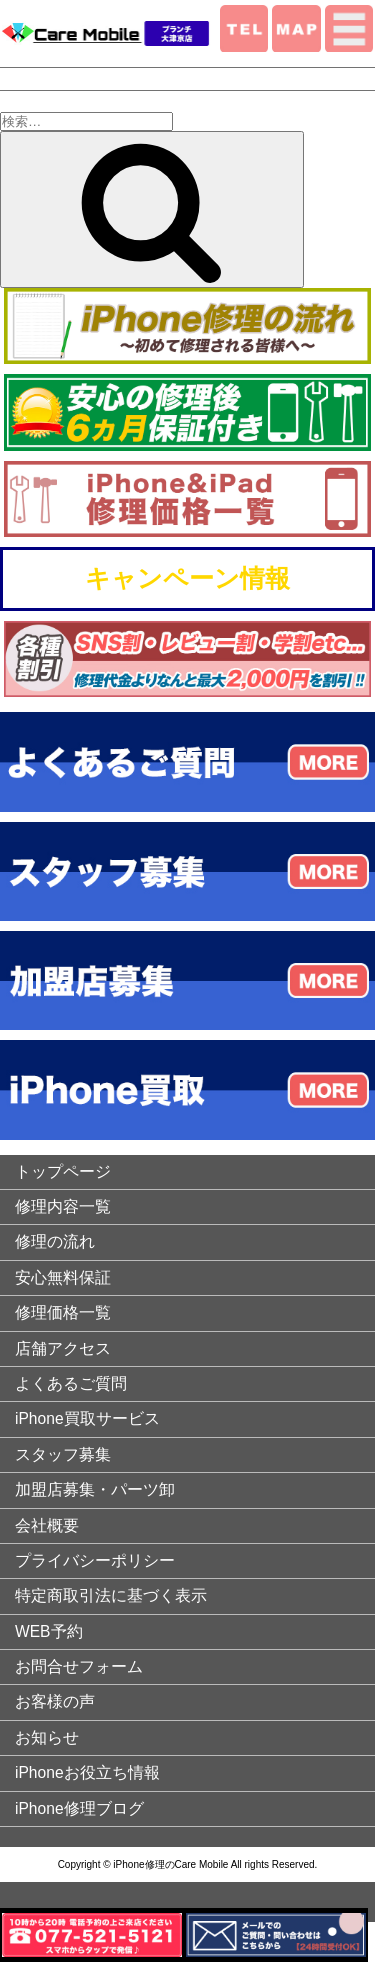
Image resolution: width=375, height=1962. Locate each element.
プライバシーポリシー (95, 1560)
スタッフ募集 (63, 1454)
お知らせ (47, 1737)
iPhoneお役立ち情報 (87, 1772)
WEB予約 (49, 1631)
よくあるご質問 (71, 1383)
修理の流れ (55, 1241)
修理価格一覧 (63, 1312)
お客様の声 (55, 1701)
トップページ (63, 1171)
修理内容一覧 (63, 1206)
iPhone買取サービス (87, 1418)
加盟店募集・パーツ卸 (95, 1489)
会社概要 (47, 1525)
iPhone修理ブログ (79, 1808)
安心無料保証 (63, 1277)
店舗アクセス (63, 1348)
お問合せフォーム (79, 1666)
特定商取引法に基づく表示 (111, 1595)
